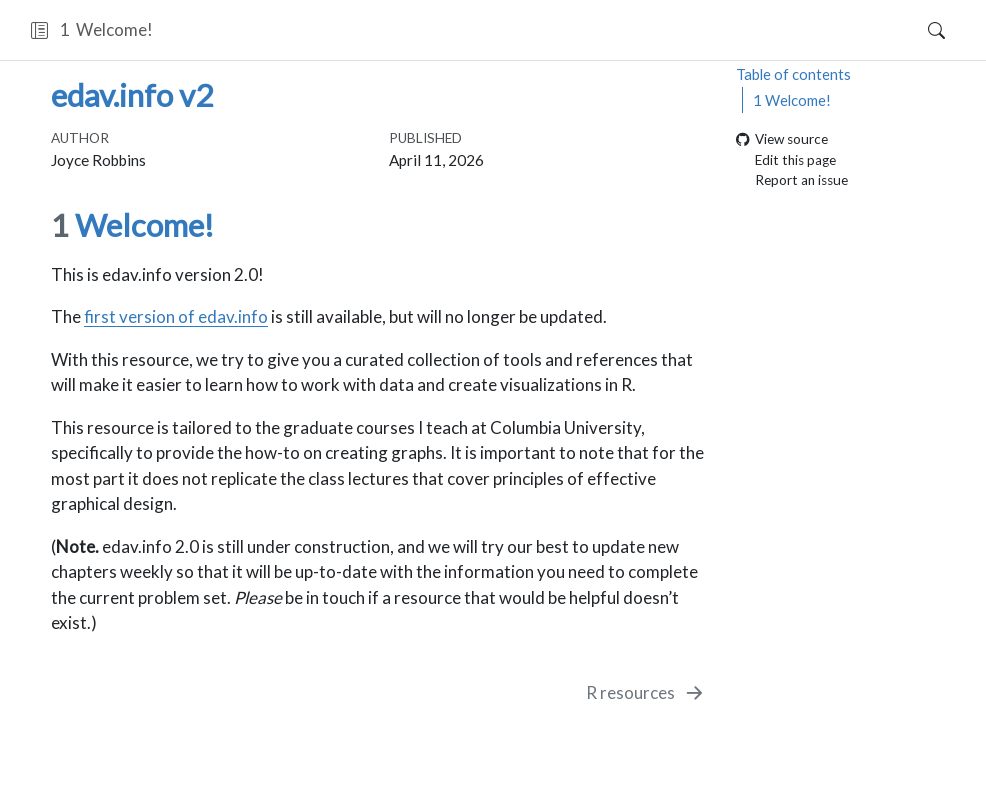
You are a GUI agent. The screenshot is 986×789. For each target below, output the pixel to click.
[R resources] (646, 693)
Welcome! (792, 100)
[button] (39, 30)
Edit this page (786, 160)
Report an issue (792, 181)
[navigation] (529, 30)
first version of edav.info (176, 316)
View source (782, 140)
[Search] (919, 30)
